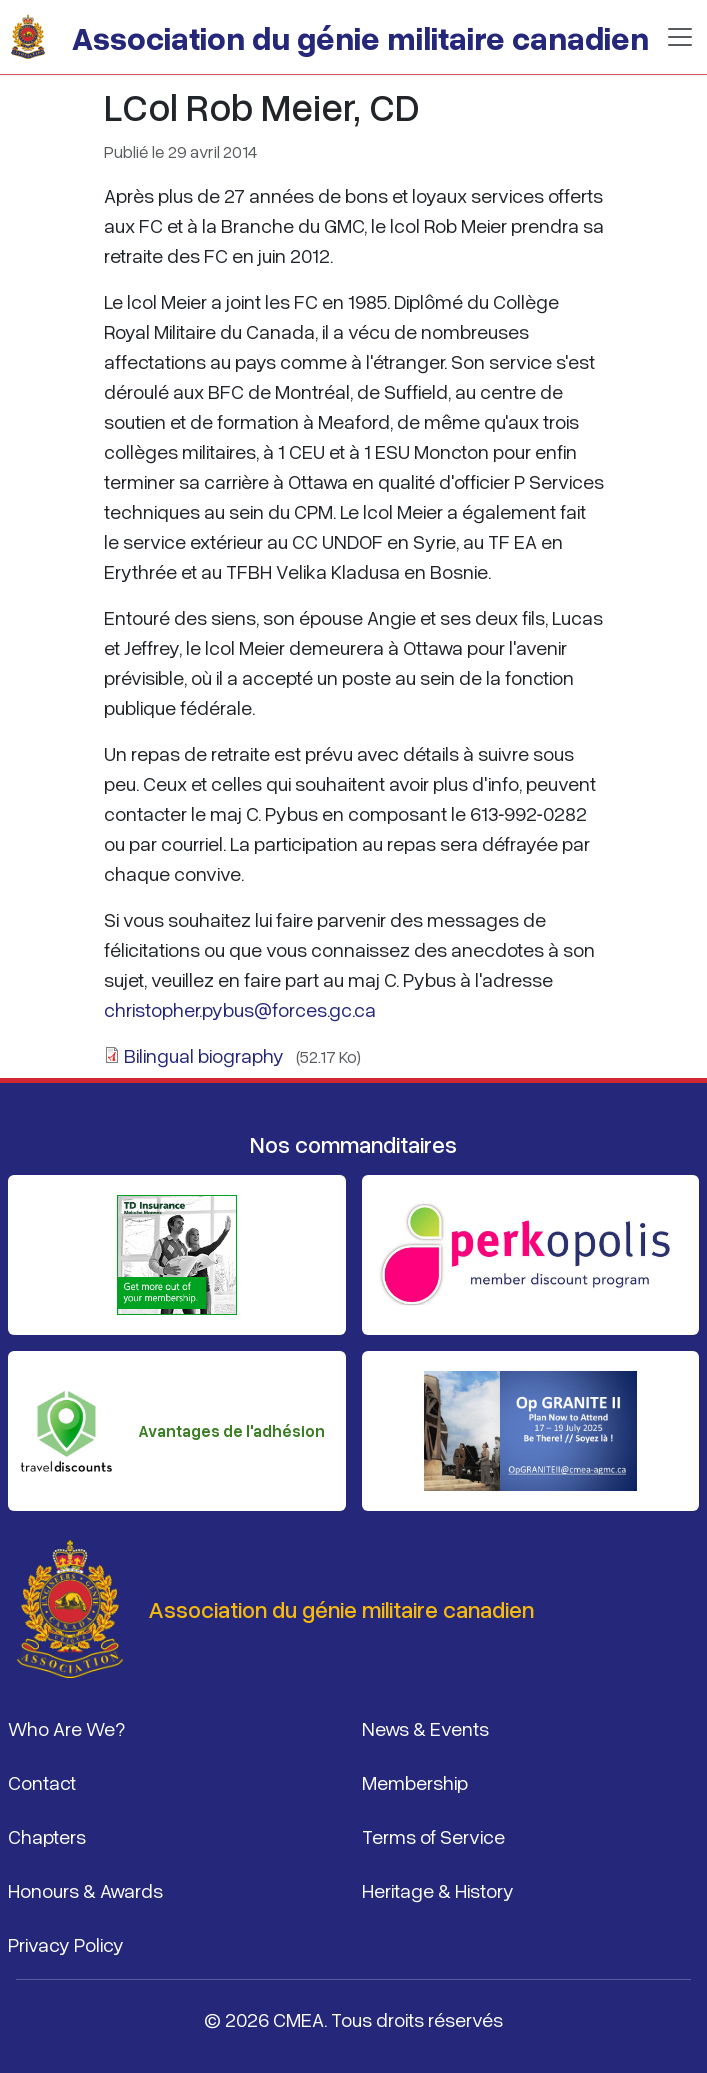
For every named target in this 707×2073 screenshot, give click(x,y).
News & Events (425, 1728)
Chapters (47, 1836)
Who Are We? (66, 1728)
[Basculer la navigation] (680, 37)
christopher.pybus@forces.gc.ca (240, 1009)
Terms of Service (433, 1836)
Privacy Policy (66, 1944)
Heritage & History (438, 1890)
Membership (415, 1782)
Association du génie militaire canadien (360, 37)
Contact (42, 1782)
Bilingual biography (204, 1055)
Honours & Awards (85, 1890)
